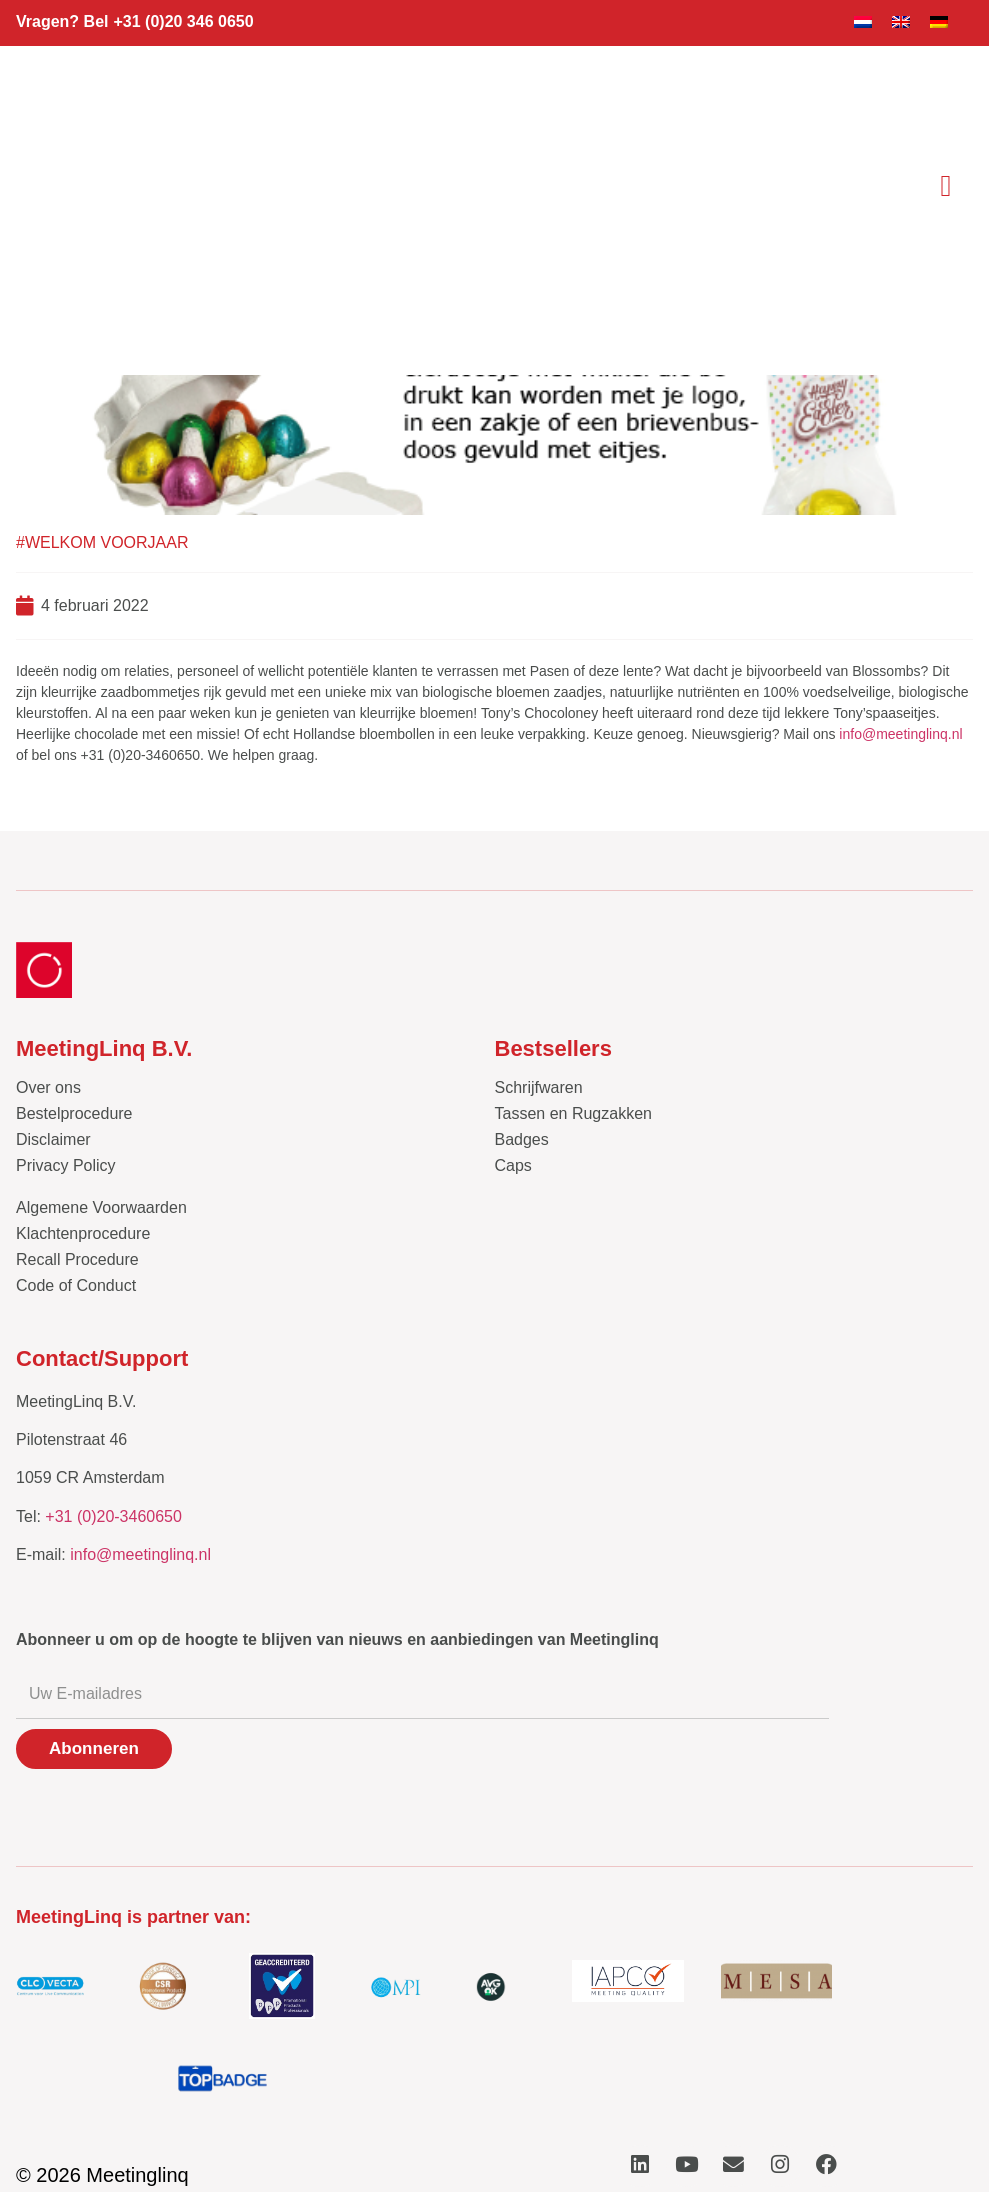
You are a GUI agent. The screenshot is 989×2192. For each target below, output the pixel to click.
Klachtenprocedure (83, 1233)
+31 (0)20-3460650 (113, 1516)
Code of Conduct (76, 1285)
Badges (522, 1139)
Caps (513, 1165)
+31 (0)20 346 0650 (183, 21)
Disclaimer (53, 1139)
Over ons (48, 1087)
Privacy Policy (66, 1165)
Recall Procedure (77, 1259)
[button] (946, 185)
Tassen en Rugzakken (573, 1113)
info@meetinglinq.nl (900, 734)
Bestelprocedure (74, 1113)
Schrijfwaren (539, 1087)
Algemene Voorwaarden (101, 1207)
